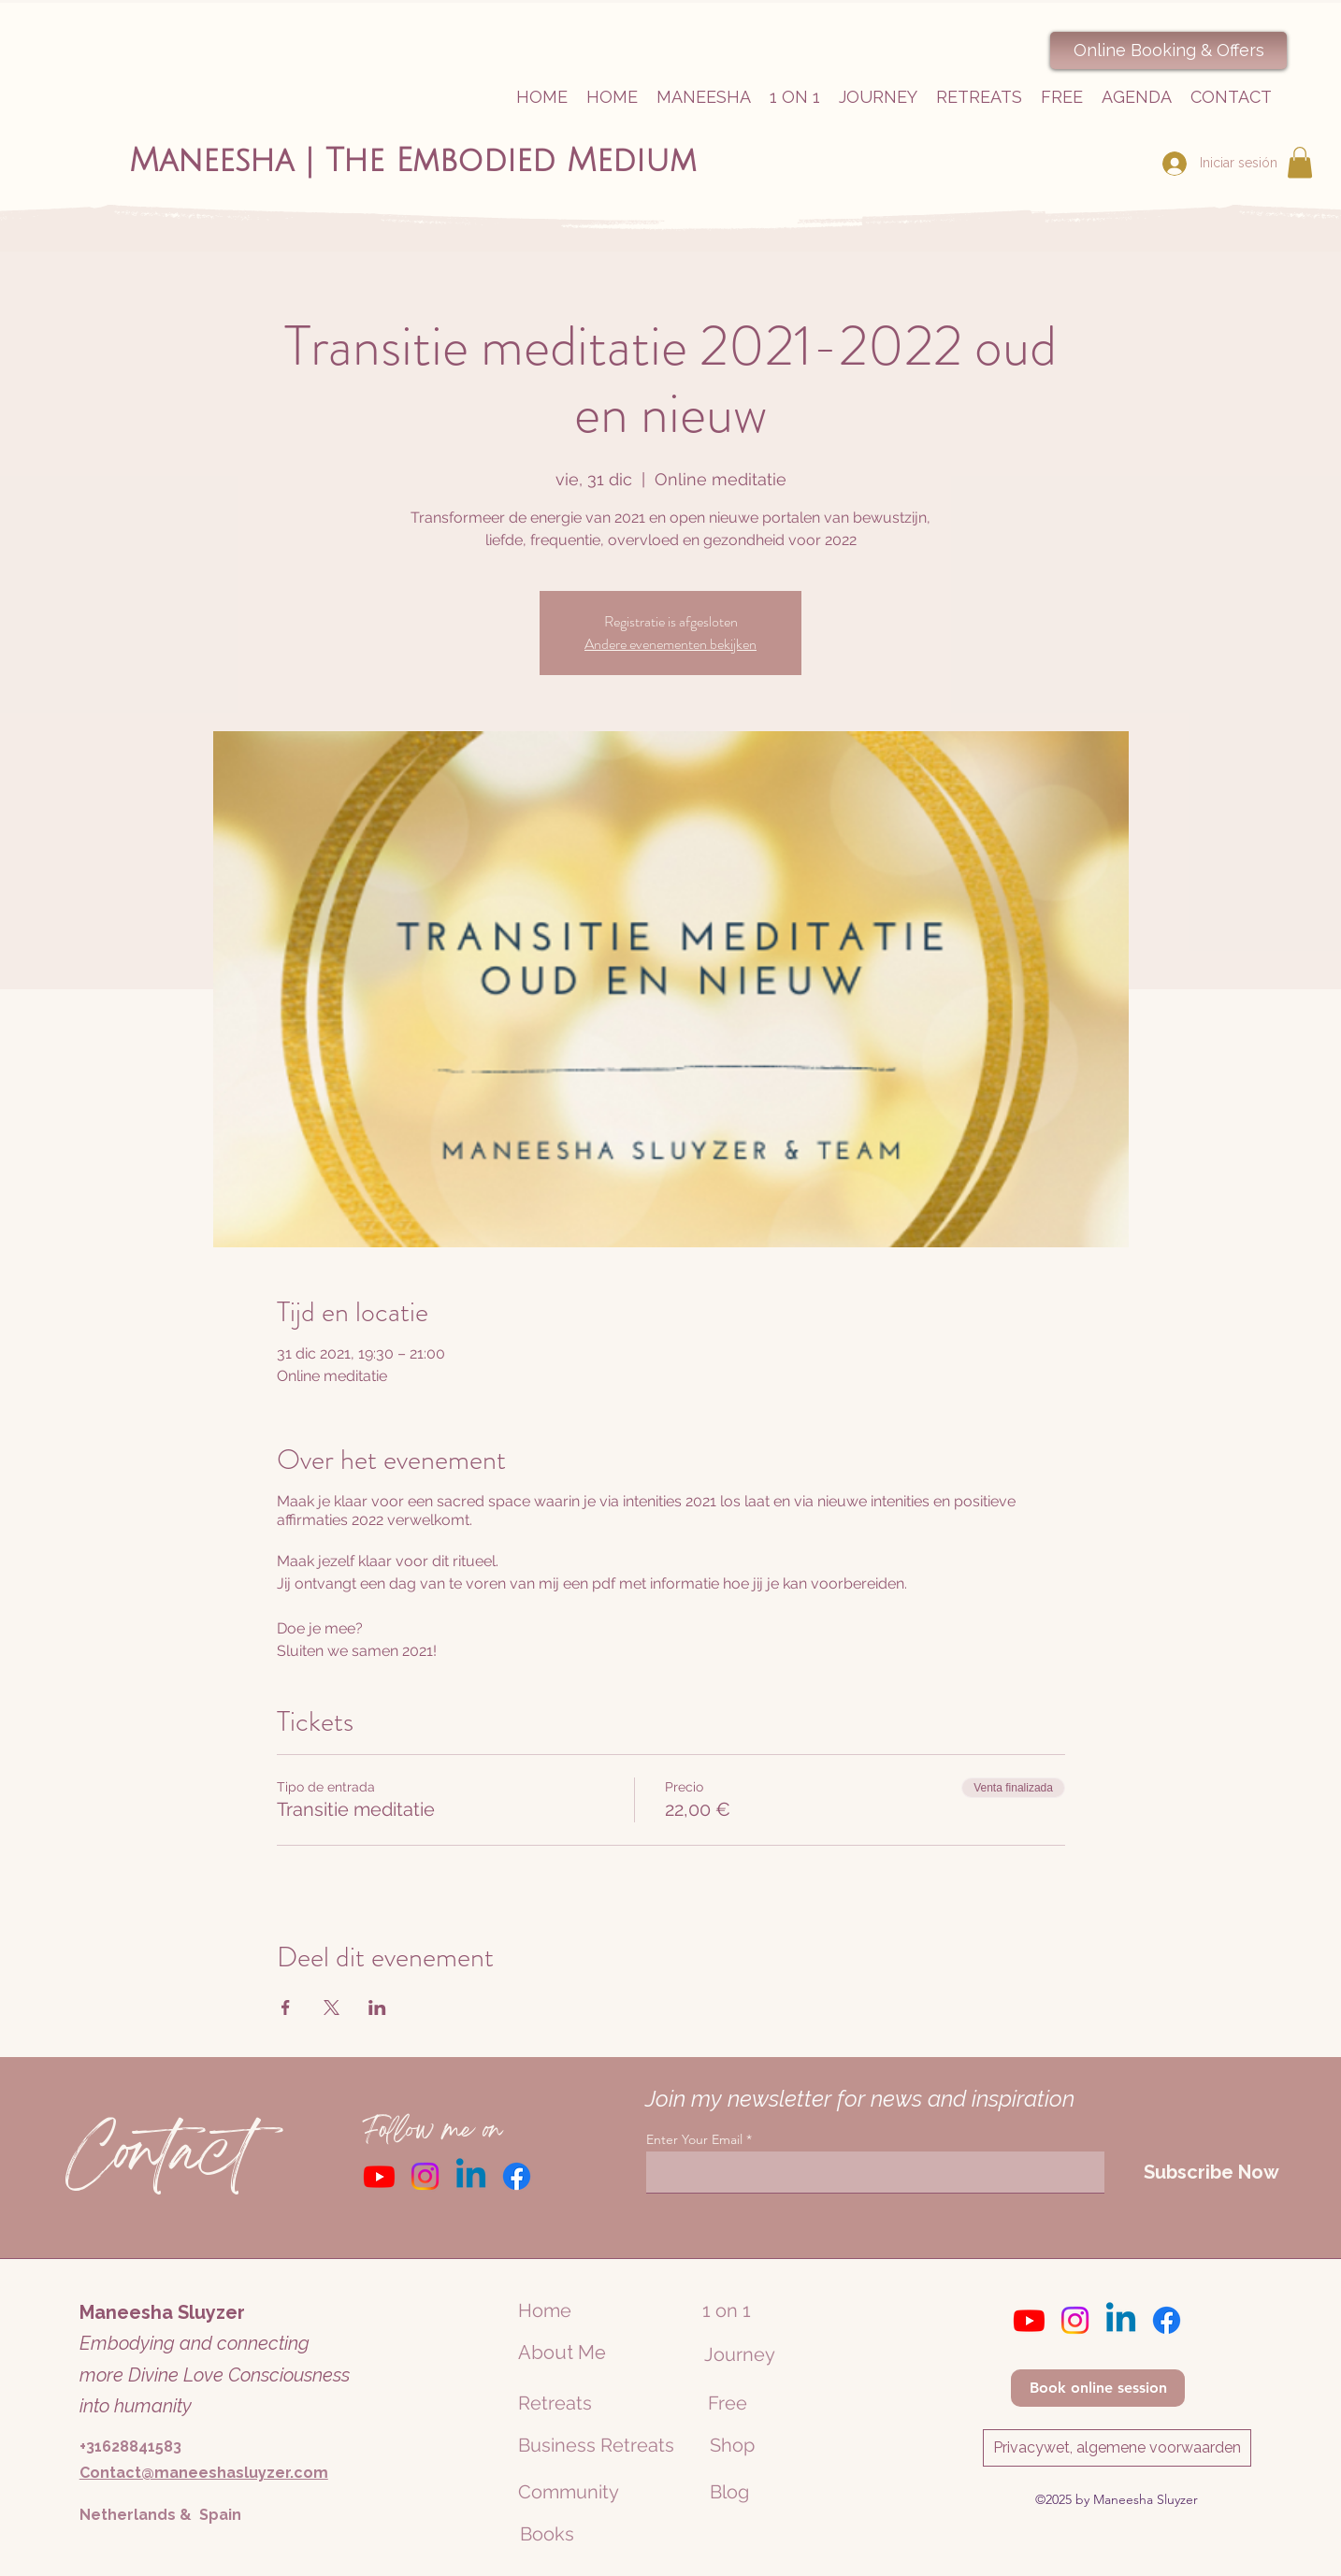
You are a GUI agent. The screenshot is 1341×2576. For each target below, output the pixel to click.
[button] (1300, 162)
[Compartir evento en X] (331, 2007)
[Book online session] (1098, 2388)
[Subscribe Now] (1211, 2172)
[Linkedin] (471, 2176)
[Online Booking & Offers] (1168, 50)
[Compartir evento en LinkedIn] (377, 2007)
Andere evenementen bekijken (670, 644)
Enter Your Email (694, 2139)
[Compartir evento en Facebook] (286, 2007)
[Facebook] (516, 2176)
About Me (562, 2352)
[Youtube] (379, 2176)
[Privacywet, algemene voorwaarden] (1117, 2448)
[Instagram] (425, 2176)
